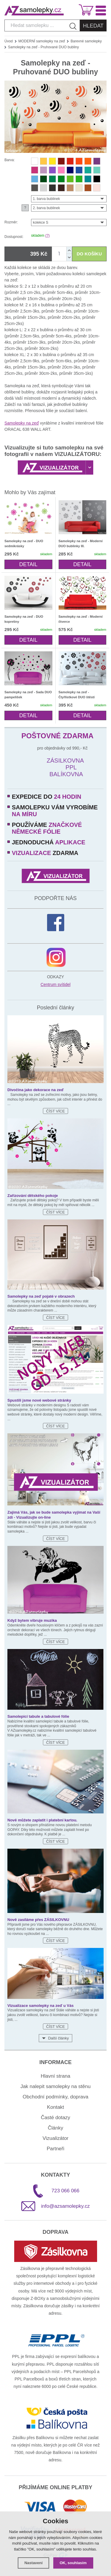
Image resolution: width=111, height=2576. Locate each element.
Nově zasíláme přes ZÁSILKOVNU (38, 1919)
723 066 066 (66, 2191)
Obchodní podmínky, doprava (56, 2097)
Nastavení (33, 2563)
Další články (58, 2038)
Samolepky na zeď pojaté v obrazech (41, 1296)
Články (55, 2128)
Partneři (56, 2148)
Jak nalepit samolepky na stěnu (55, 2086)
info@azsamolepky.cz (65, 2206)
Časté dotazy (55, 2117)
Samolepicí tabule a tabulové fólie (38, 1716)
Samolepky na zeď (21, 423)
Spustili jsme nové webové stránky (39, 1400)
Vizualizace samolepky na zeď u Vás (40, 2005)
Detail (28, 564)
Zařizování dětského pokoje (32, 1195)
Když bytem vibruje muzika (32, 1620)
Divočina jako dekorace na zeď (35, 1090)
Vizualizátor (56, 2138)
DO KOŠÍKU (89, 253)
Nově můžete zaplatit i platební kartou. (42, 1820)
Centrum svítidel (55, 984)
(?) (47, 235)
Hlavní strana (55, 2076)
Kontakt (55, 2107)
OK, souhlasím (73, 2563)
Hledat (93, 26)
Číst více (55, 1111)
